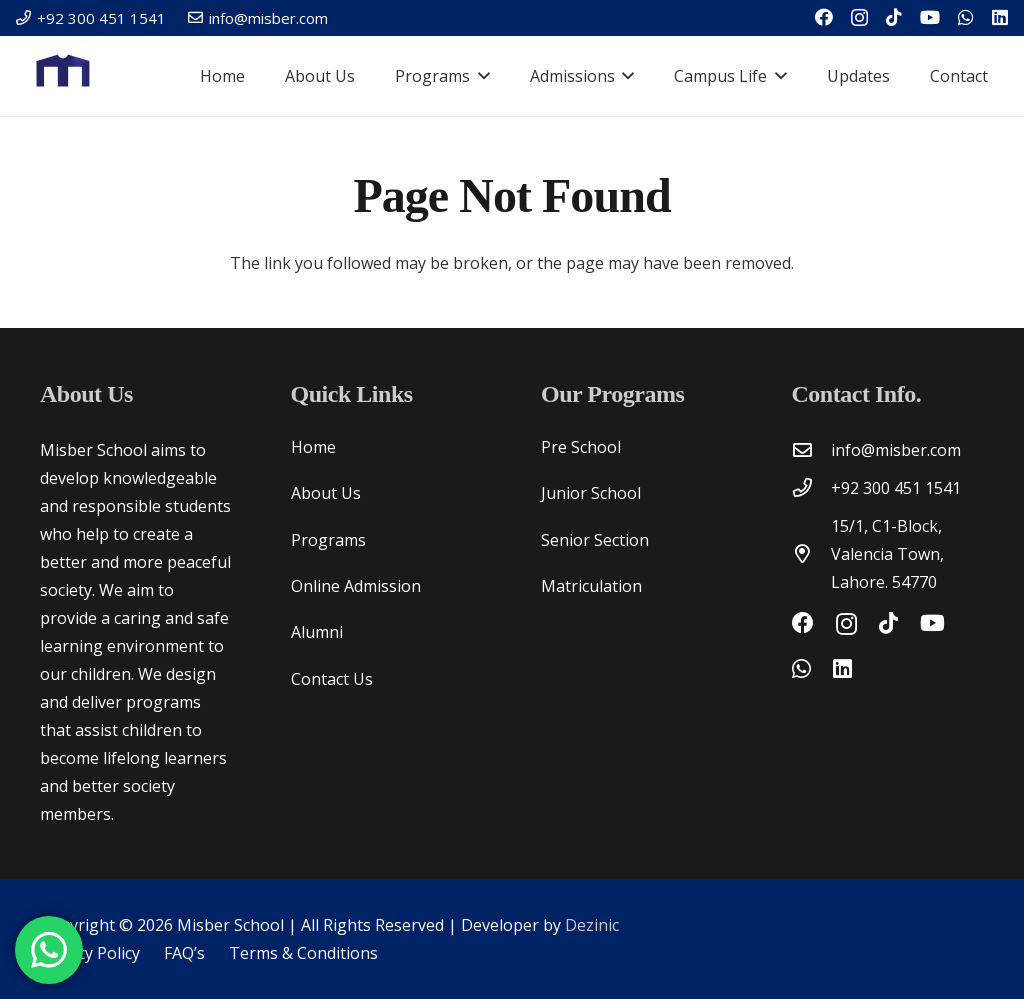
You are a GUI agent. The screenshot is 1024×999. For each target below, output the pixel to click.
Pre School (581, 447)
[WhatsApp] (966, 17)
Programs (328, 540)
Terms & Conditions (303, 953)
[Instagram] (859, 18)
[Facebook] (824, 17)
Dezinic (592, 925)
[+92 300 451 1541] (812, 487)
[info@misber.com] (812, 449)
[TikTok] (894, 17)
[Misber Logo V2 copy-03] (63, 76)
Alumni (317, 632)
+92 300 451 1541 (896, 488)
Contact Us (332, 679)
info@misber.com (896, 450)
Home (313, 447)
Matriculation (591, 586)
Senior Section (595, 540)
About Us (326, 493)
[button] (480, 76)
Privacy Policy (90, 953)
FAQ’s (184, 953)
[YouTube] (930, 17)
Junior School (591, 493)
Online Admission (356, 586)
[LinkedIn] (1000, 17)
